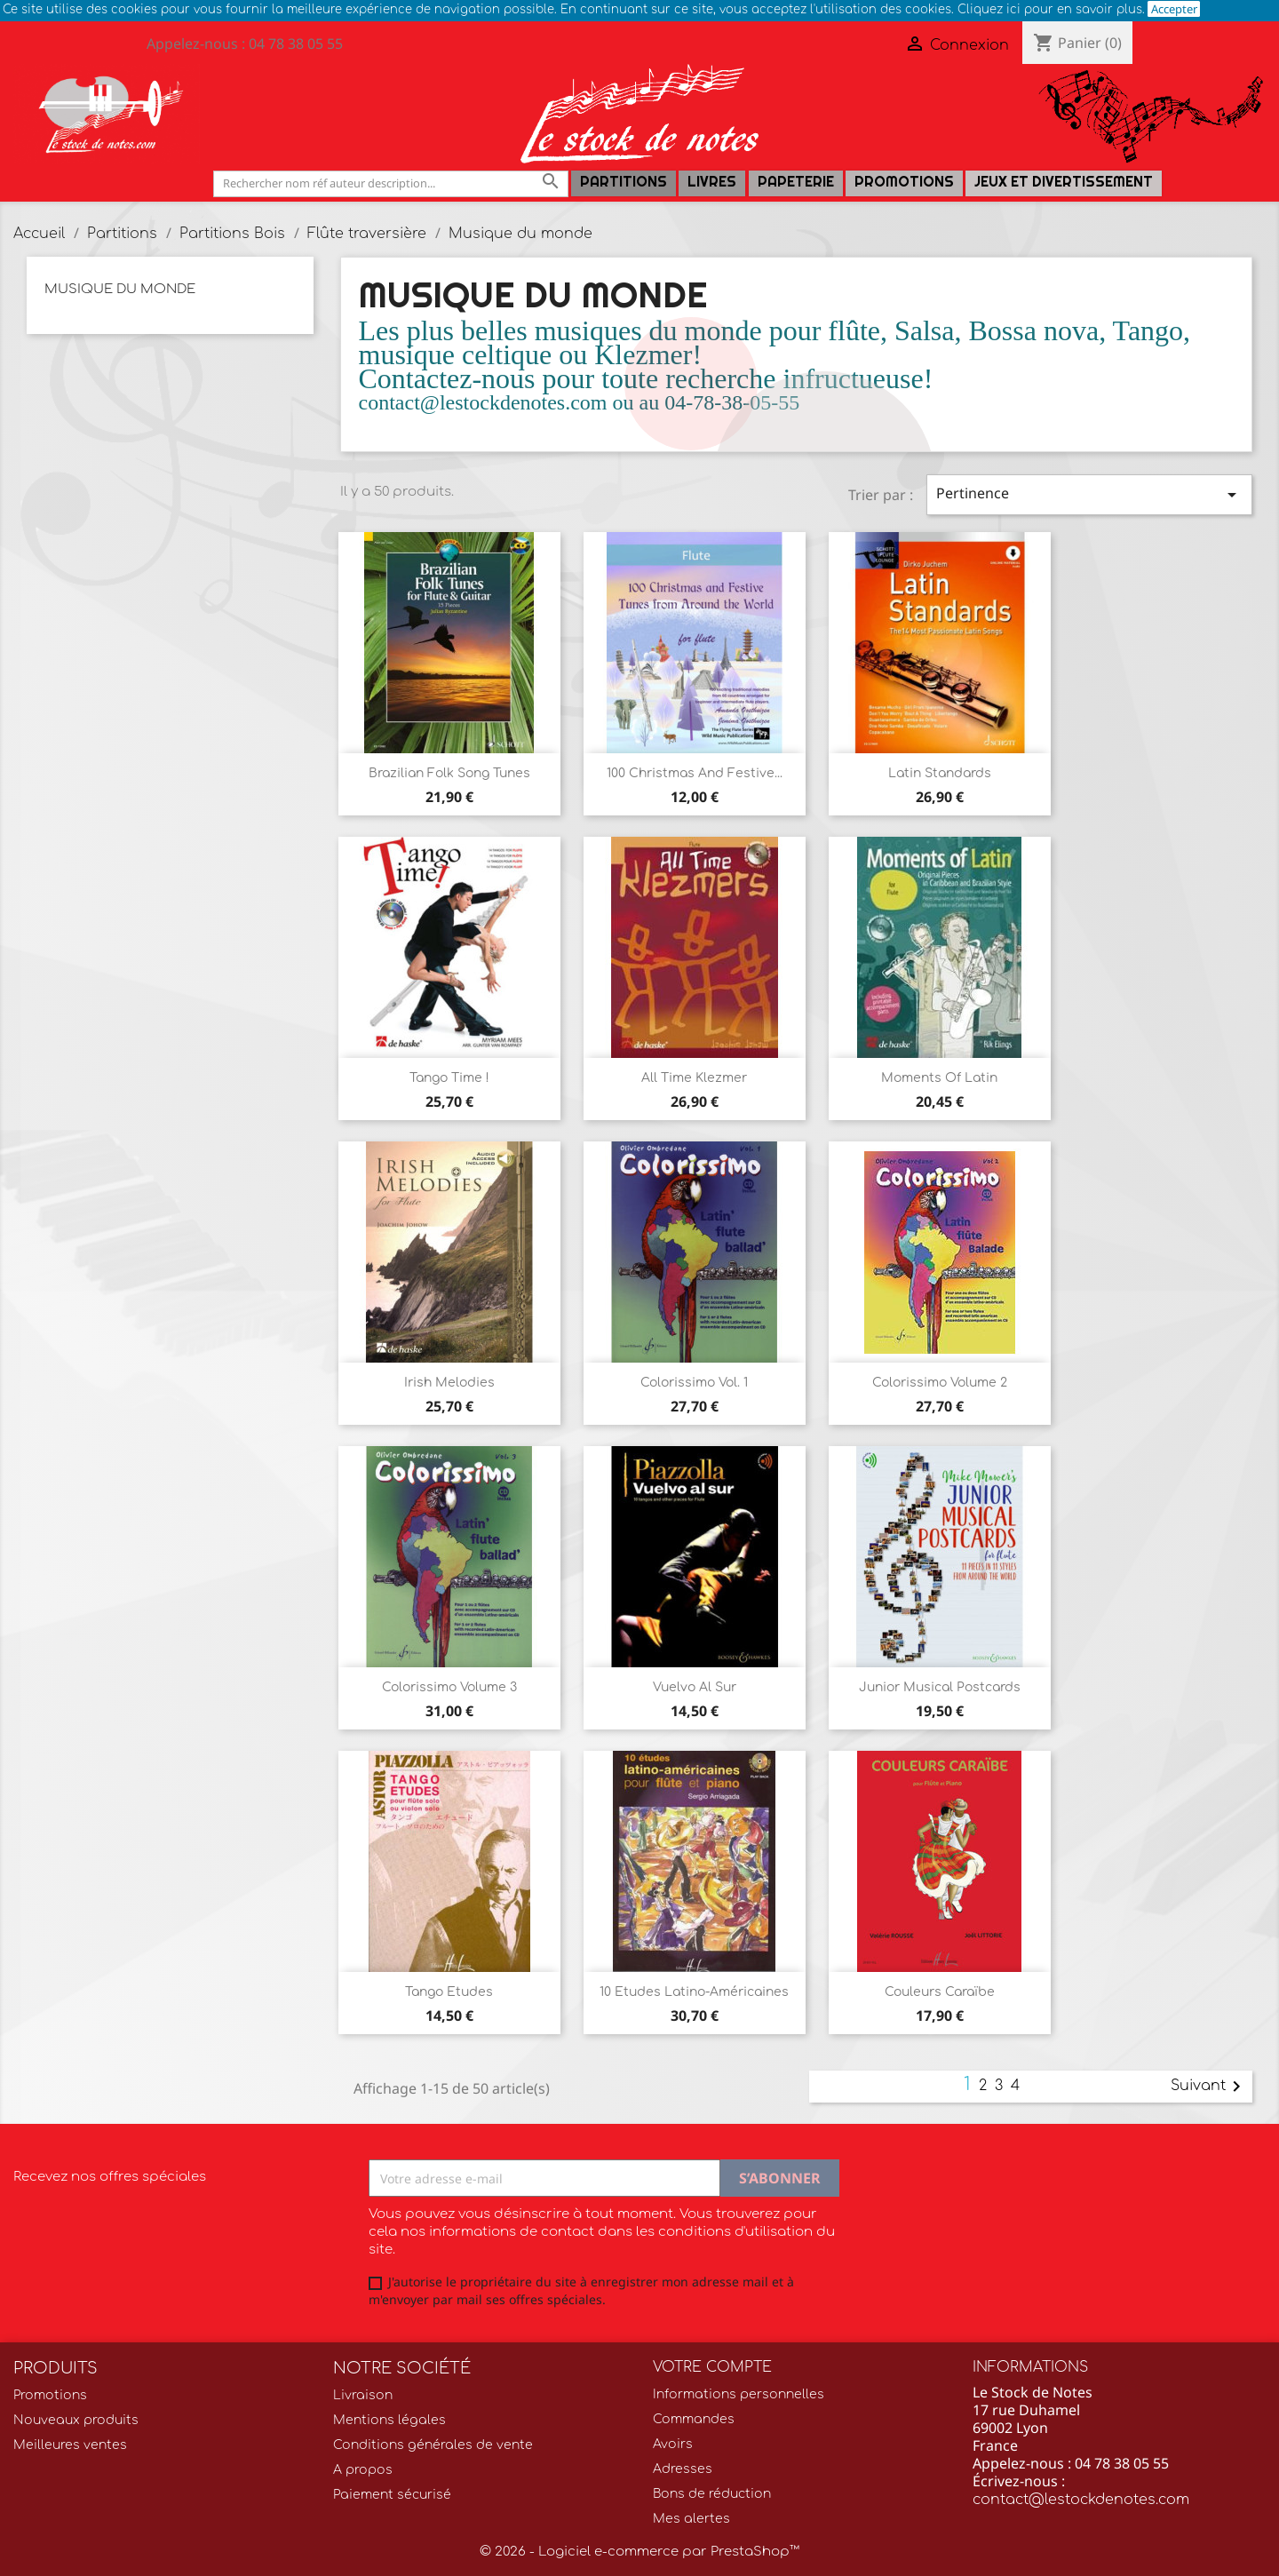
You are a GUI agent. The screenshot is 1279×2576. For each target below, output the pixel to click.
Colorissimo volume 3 (449, 1687)
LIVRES (711, 181)
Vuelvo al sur (694, 1687)
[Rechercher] (390, 183)
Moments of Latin (939, 1078)
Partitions (623, 181)
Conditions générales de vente (433, 2445)
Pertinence (1089, 494)
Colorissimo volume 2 (939, 1382)
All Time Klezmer (694, 1078)
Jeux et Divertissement (1063, 181)
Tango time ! (449, 1078)
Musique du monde (119, 289)
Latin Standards (939, 773)
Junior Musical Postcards (940, 1687)
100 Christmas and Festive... (694, 773)
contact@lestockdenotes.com (1081, 2500)
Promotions (904, 181)
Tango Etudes (449, 1992)
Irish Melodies (449, 1382)
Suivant (1209, 2086)
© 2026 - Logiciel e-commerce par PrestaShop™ (639, 2551)
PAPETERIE (796, 181)
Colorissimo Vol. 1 (694, 1382)
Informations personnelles (738, 2394)
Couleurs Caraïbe (940, 1992)
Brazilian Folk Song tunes (449, 773)
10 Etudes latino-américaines (694, 1992)
